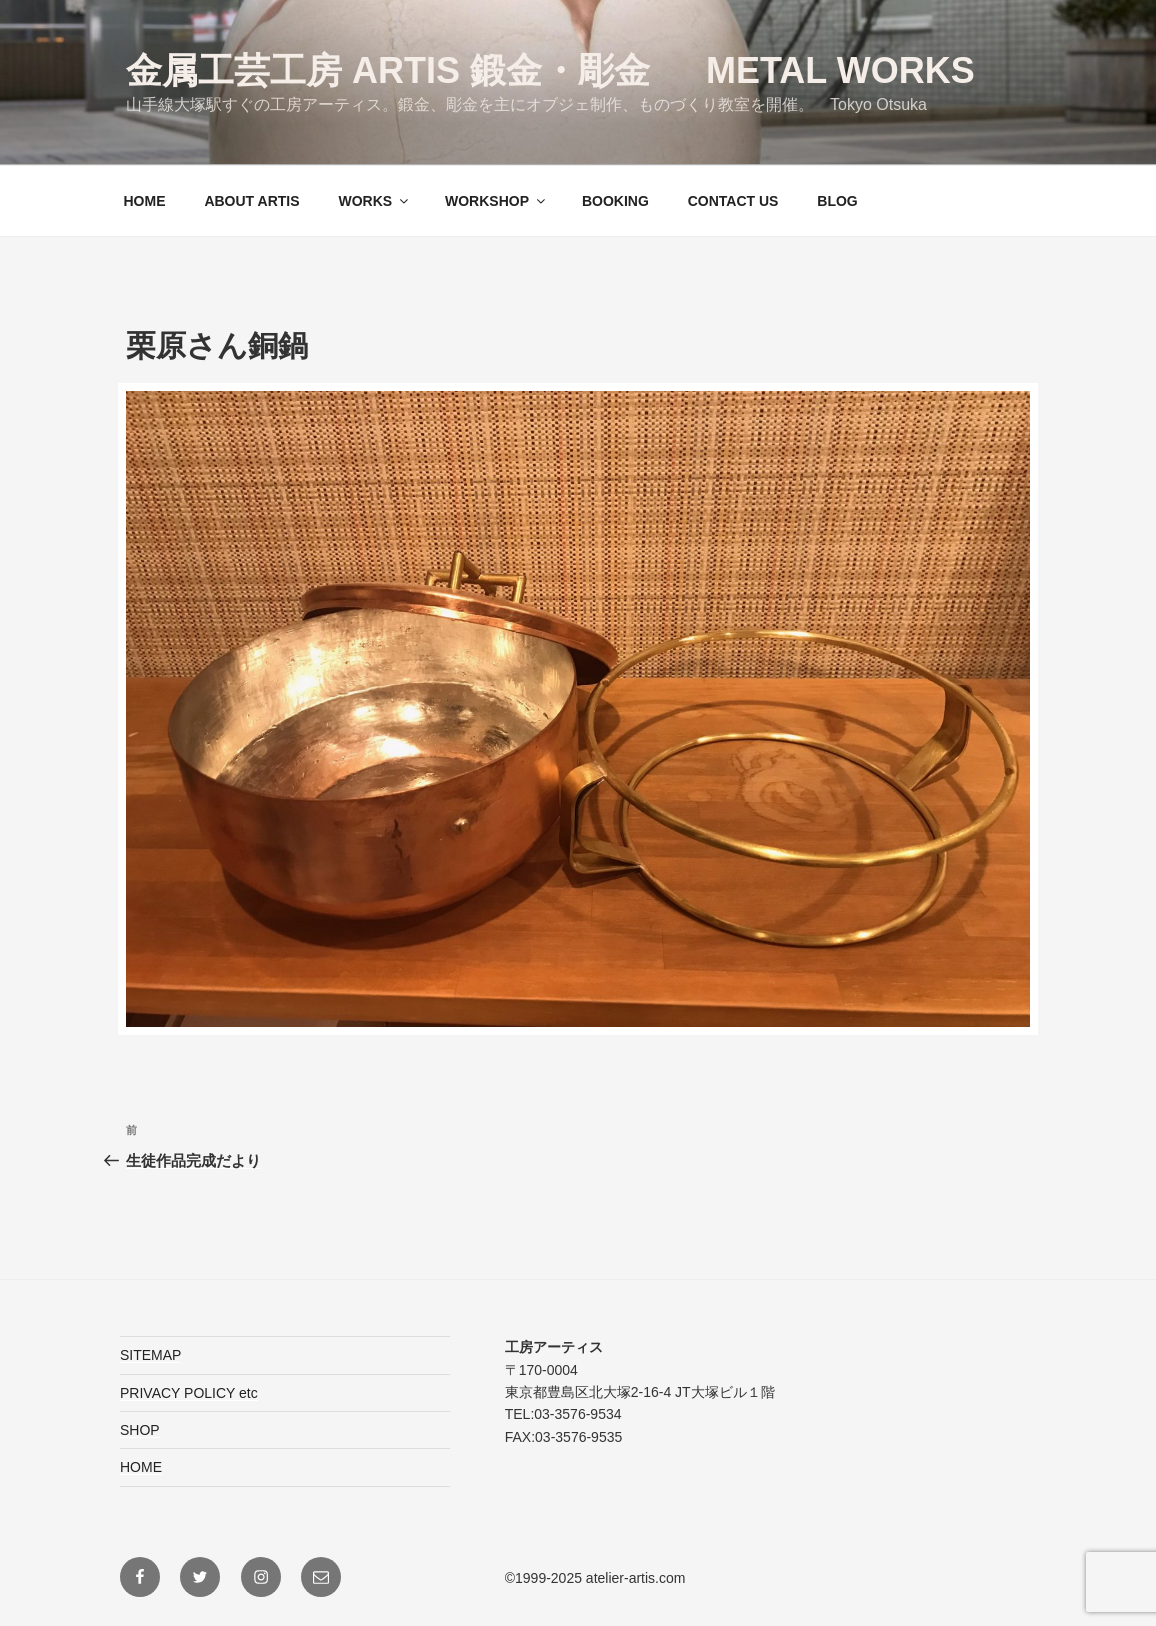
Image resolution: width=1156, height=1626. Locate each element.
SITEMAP (150, 1355)
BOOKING (615, 201)
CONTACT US (733, 201)
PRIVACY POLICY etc (189, 1393)
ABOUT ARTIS (251, 201)
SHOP (140, 1430)
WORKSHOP (496, 201)
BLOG (837, 201)
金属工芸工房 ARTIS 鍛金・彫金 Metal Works (550, 70)
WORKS (374, 201)
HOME (145, 201)
